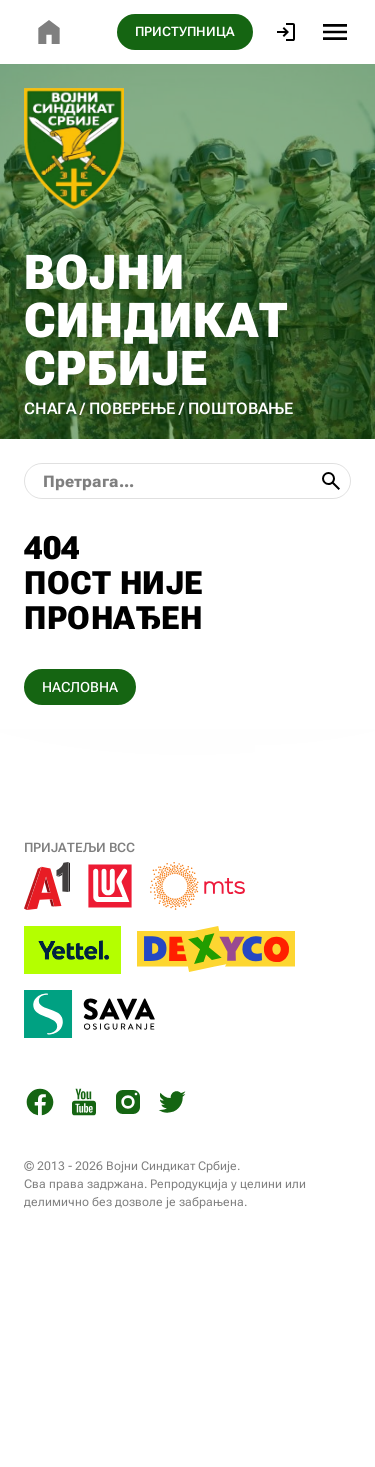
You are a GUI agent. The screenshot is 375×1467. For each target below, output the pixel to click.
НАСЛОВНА (80, 687)
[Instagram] (128, 1105)
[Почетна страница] (49, 32)
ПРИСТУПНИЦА (185, 31)
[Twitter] (172, 1105)
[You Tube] (84, 1105)
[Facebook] (40, 1105)
